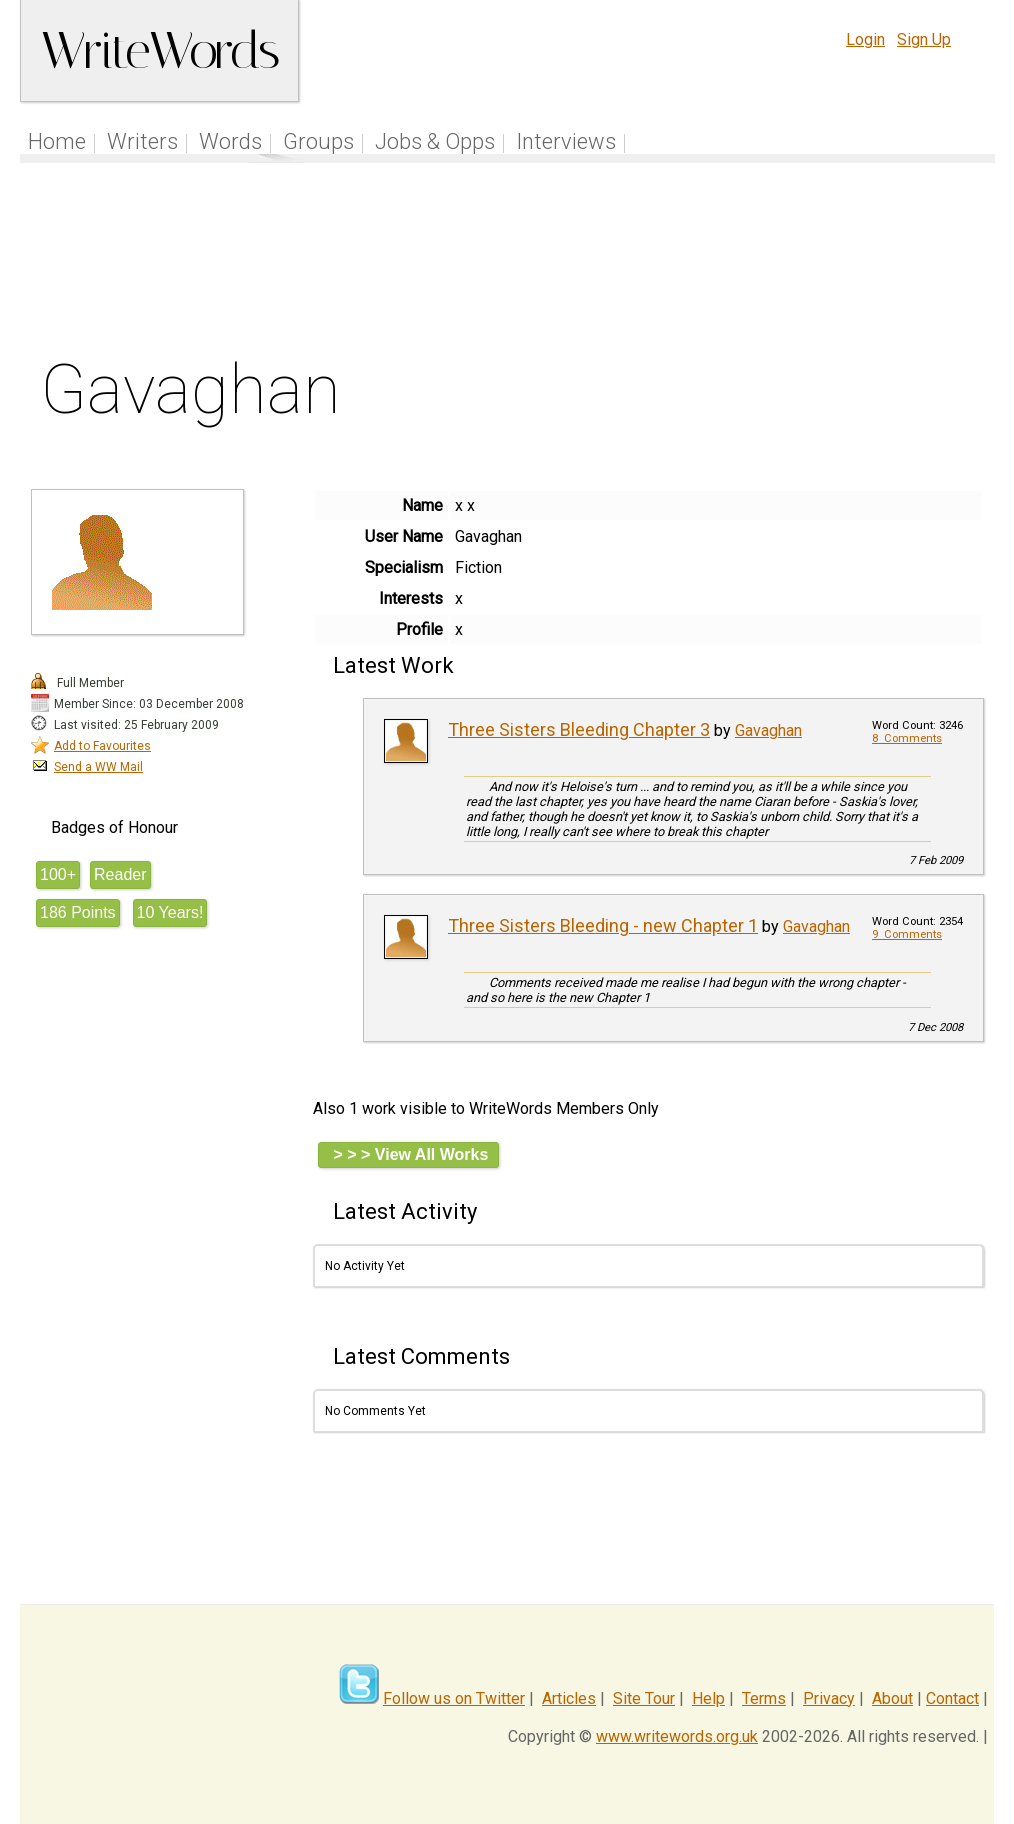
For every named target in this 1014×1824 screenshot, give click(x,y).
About (892, 1698)
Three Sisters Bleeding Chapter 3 (579, 729)
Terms (764, 1698)
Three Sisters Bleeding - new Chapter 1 (603, 925)
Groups (318, 141)
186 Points (78, 912)
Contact (952, 1698)
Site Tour (644, 1698)
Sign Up (924, 39)
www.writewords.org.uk (677, 1736)
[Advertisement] (508, 264)
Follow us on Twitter (454, 1698)
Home (57, 141)
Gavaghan (768, 730)
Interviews (566, 141)
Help (708, 1698)
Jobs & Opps (435, 141)
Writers (142, 141)
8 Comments (907, 738)
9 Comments (907, 934)
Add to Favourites (102, 746)
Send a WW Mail (98, 767)
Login (865, 39)
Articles (569, 1698)
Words (230, 141)
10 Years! (170, 912)
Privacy (829, 1698)
